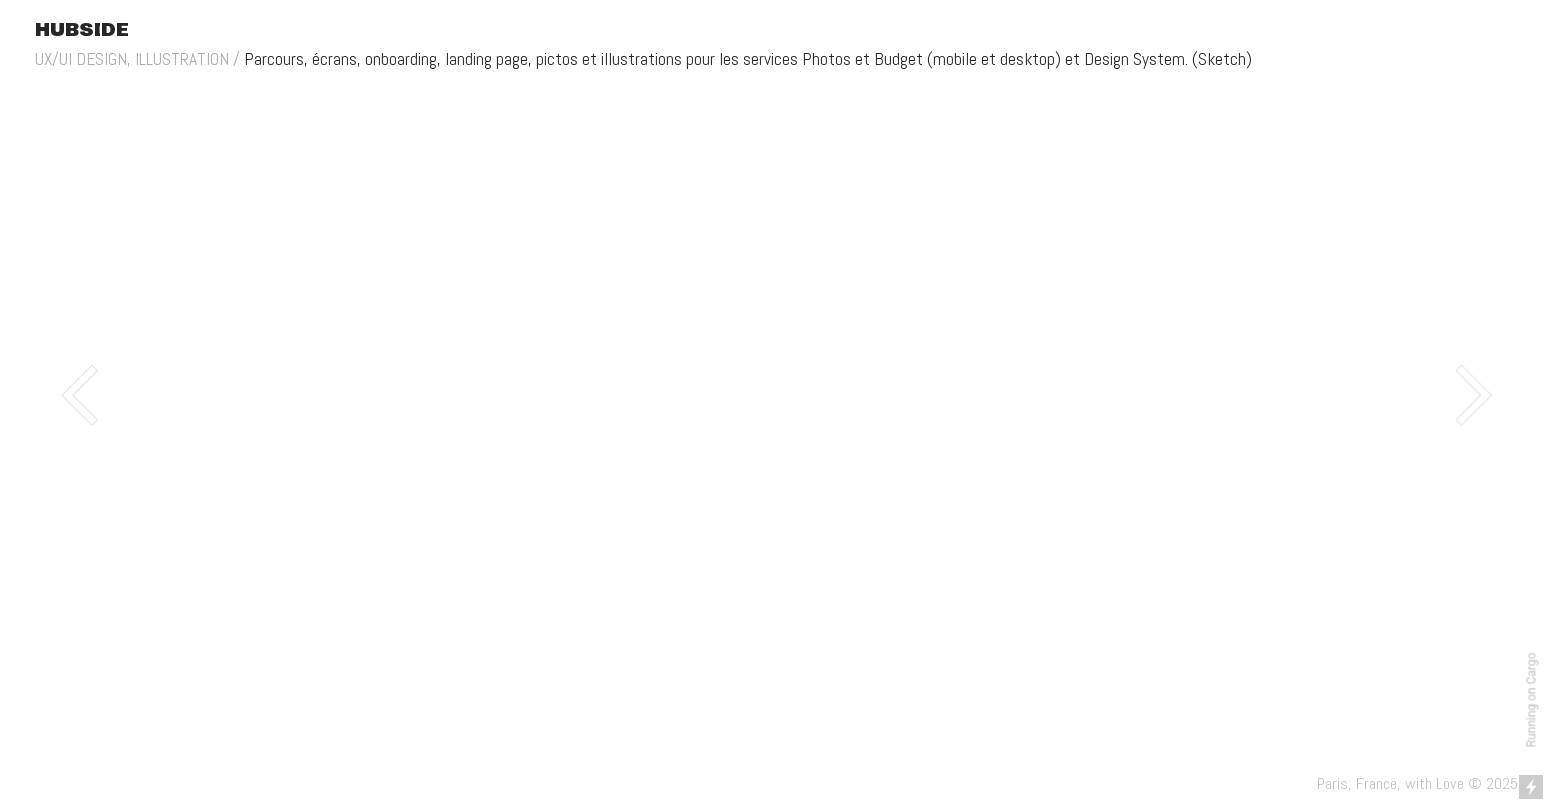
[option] (776, 395)
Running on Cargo (1532, 700)
